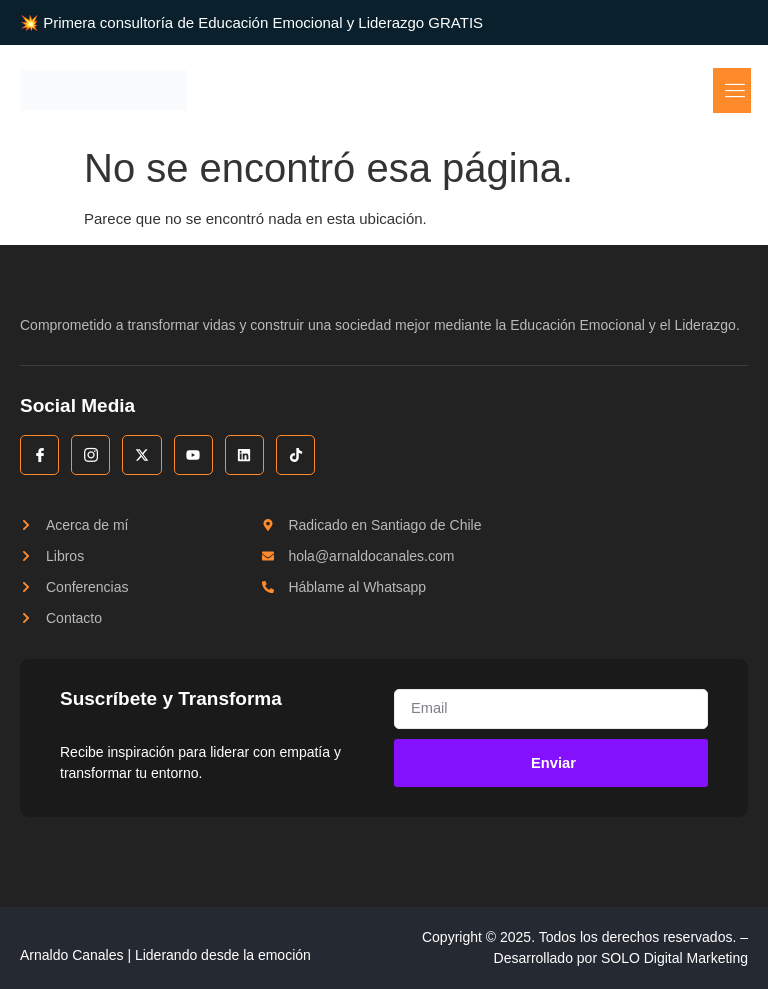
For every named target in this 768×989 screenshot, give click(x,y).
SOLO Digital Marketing (674, 959)
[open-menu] (733, 90)
